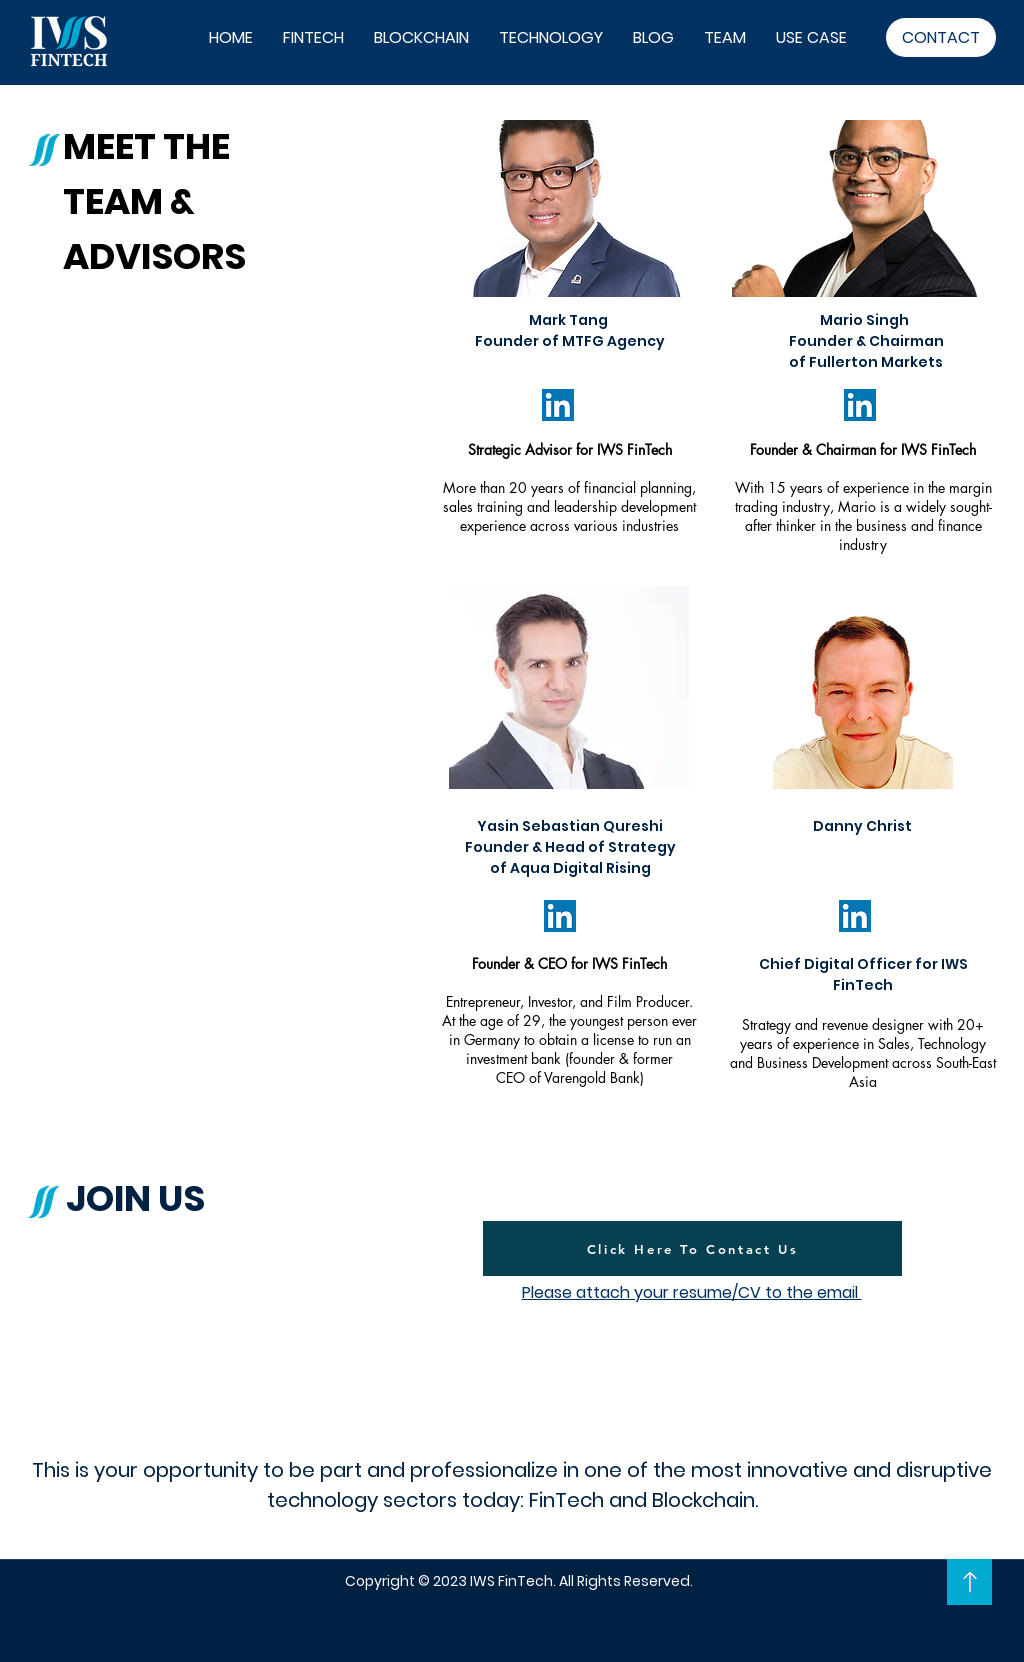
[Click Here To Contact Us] (692, 1248)
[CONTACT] (941, 37)
